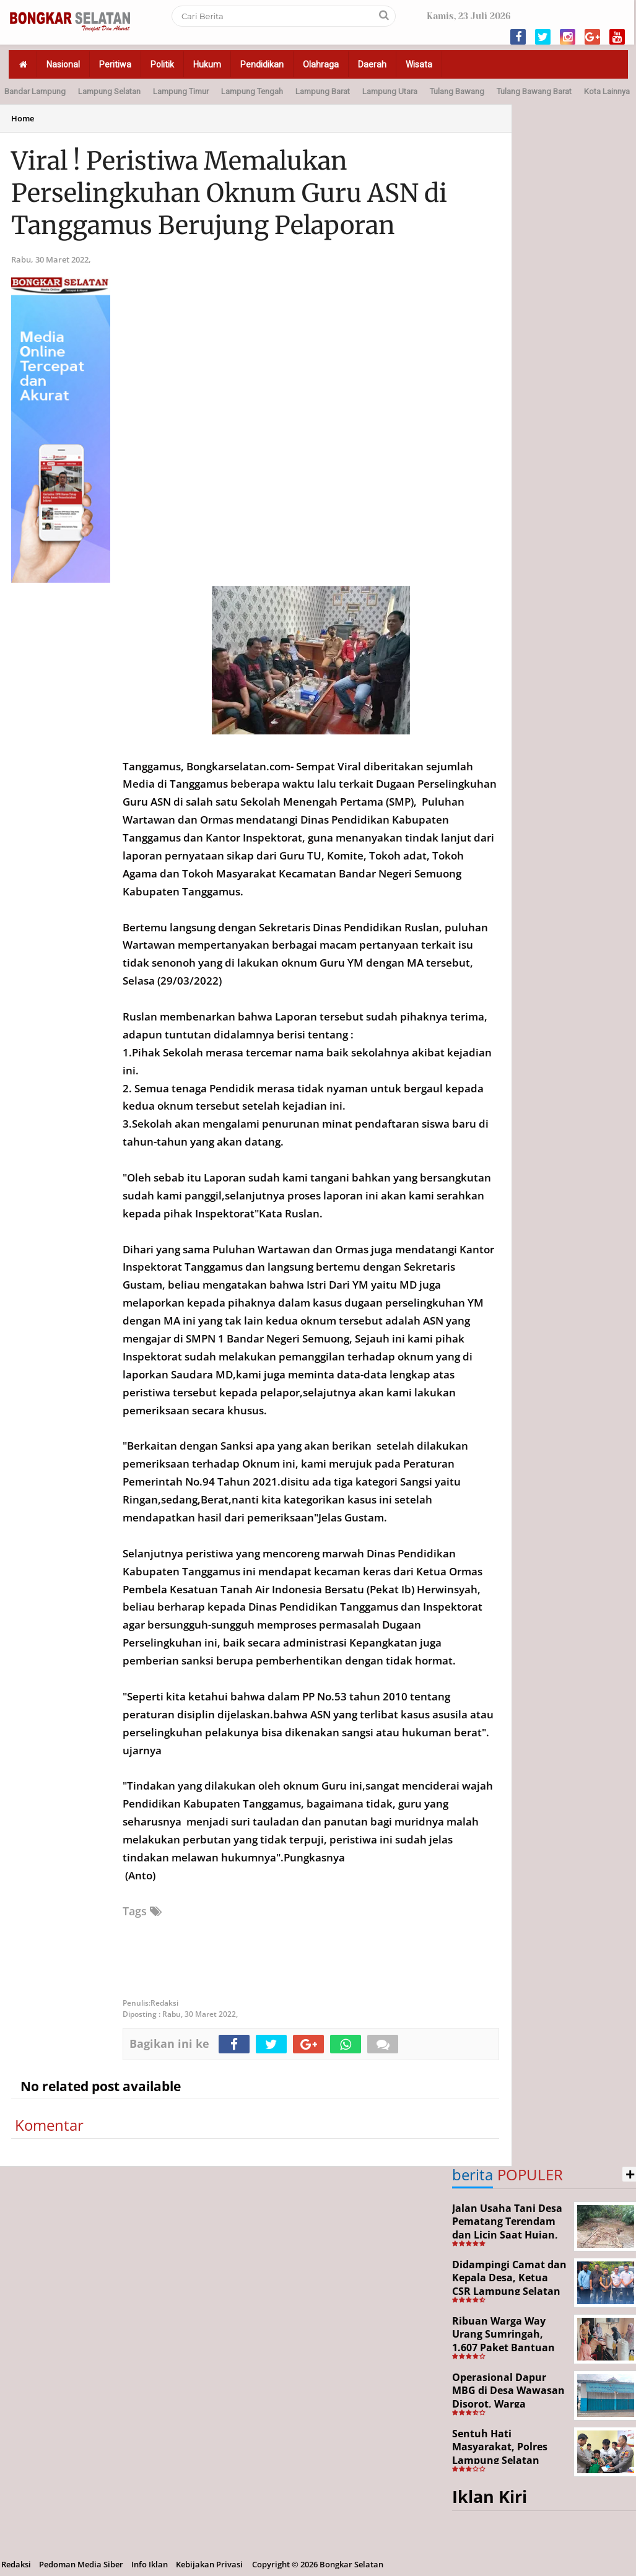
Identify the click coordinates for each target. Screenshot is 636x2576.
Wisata (419, 64)
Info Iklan (149, 2564)
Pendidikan (262, 64)
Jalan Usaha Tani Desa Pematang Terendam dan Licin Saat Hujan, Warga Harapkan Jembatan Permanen (507, 2234)
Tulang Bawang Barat (534, 91)
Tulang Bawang (457, 91)
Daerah (372, 64)
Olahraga (321, 64)
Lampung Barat (322, 91)
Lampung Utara (389, 91)
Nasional (63, 64)
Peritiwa (115, 64)
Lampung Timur (181, 91)
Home (22, 118)
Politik (162, 64)
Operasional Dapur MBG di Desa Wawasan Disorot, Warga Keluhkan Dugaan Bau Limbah (508, 2403)
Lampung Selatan (109, 91)
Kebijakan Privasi (209, 2564)
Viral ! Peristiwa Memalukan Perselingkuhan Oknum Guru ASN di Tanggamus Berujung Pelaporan (229, 193)
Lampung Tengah (252, 91)
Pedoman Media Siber (81, 2564)
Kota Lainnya (607, 91)
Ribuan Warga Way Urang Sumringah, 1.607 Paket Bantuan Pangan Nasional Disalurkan (503, 2347)
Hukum (207, 64)
